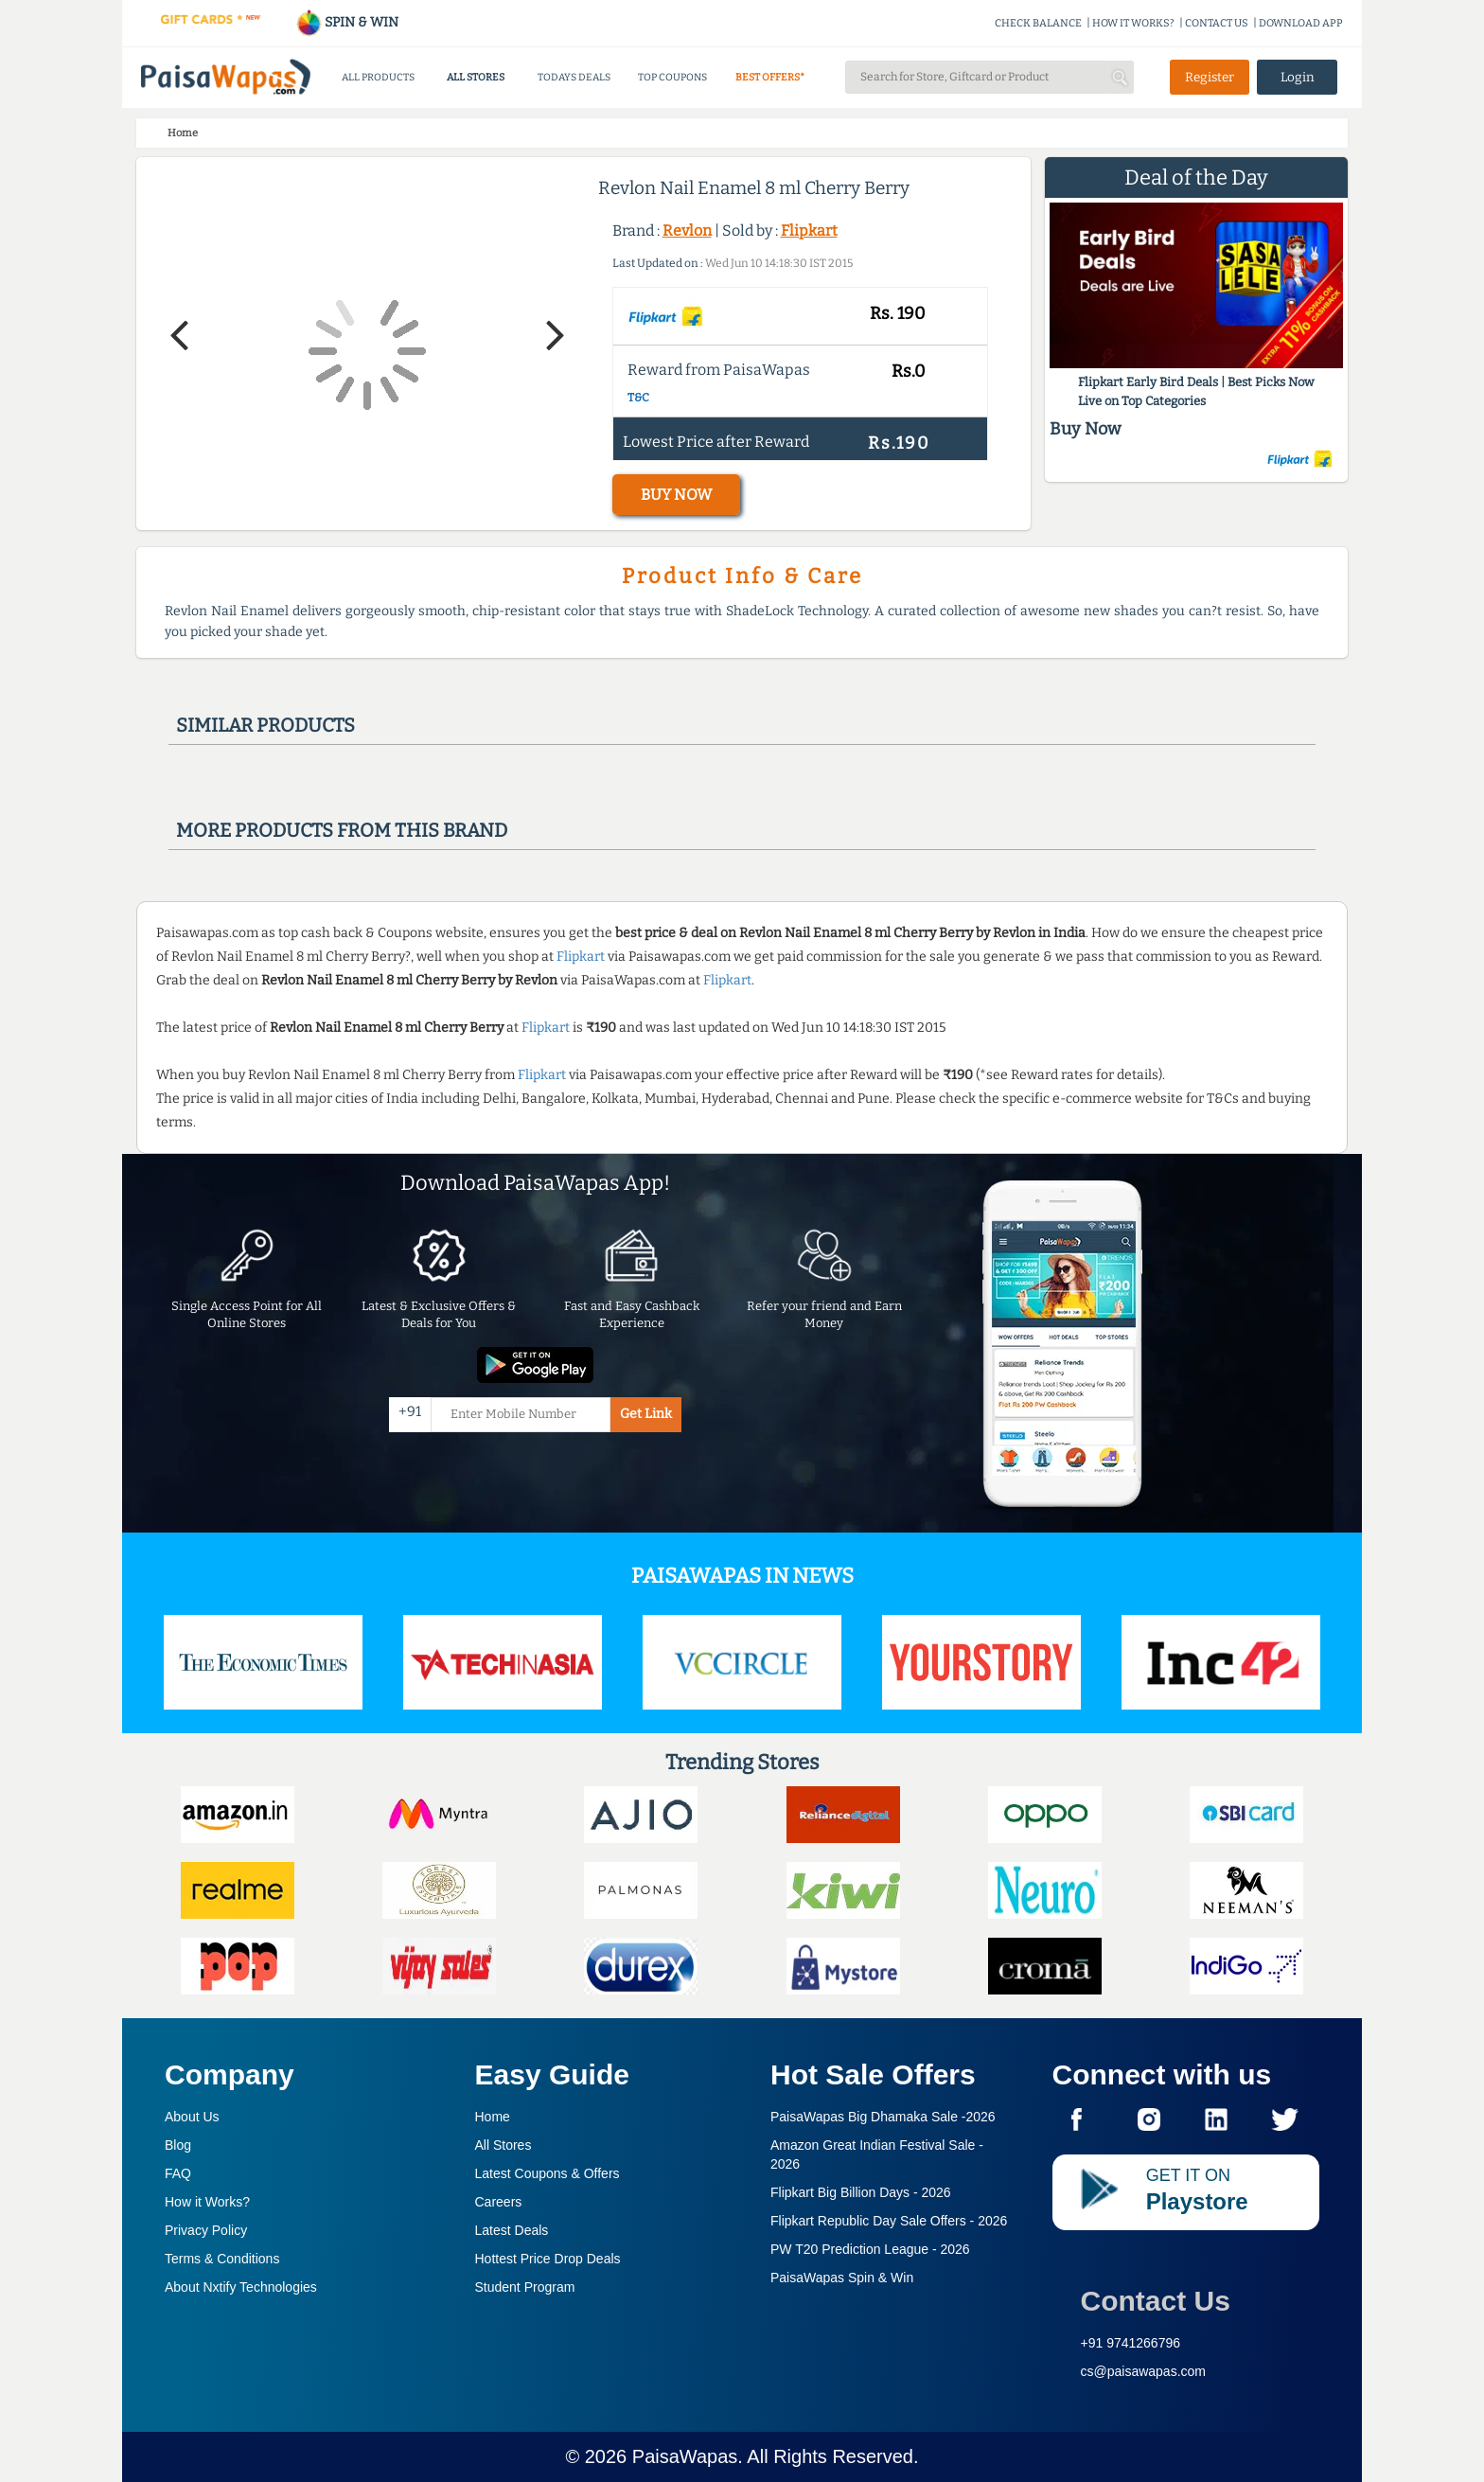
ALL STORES (475, 77)
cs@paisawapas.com (1144, 2371)
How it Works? (207, 2201)
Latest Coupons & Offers (547, 2173)
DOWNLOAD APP (1301, 23)
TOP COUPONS (672, 77)
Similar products (265, 725)
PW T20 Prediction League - (870, 2249)
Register (1209, 77)
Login (1298, 77)
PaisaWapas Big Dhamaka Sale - (883, 2116)
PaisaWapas (685, 2456)
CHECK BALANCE (1038, 23)
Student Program (525, 2287)
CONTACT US (1216, 23)
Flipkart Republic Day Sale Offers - (888, 2220)
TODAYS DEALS (574, 77)
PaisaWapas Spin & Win (841, 2277)
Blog (178, 2145)
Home (492, 2116)
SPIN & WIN (346, 22)
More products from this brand (341, 830)
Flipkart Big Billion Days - (860, 2192)
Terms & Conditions (222, 2258)
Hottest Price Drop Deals (548, 2258)
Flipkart (809, 230)
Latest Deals (512, 2230)
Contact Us (1155, 2300)
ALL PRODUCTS (378, 77)
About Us (192, 2116)
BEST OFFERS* (769, 77)
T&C (638, 397)
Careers (498, 2201)
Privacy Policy (206, 2230)
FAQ (178, 2173)
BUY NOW (676, 495)
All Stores (503, 2145)
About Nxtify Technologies (241, 2287)
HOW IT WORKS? (1133, 23)
